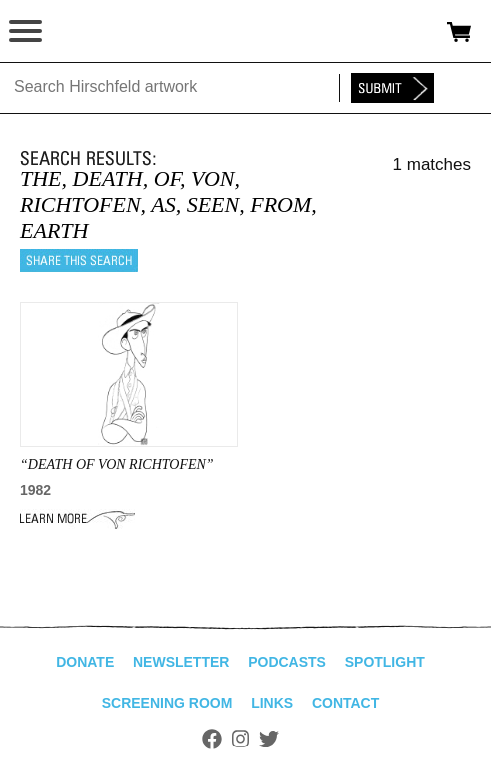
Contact (345, 703)
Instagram (240, 739)
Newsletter (181, 662)
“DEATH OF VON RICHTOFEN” (117, 464)
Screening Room (167, 703)
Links (272, 703)
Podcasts (287, 662)
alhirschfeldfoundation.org (85, 32)
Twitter (269, 739)
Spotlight (385, 662)
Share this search (79, 260)
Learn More (77, 519)
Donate (85, 662)
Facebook (212, 739)
